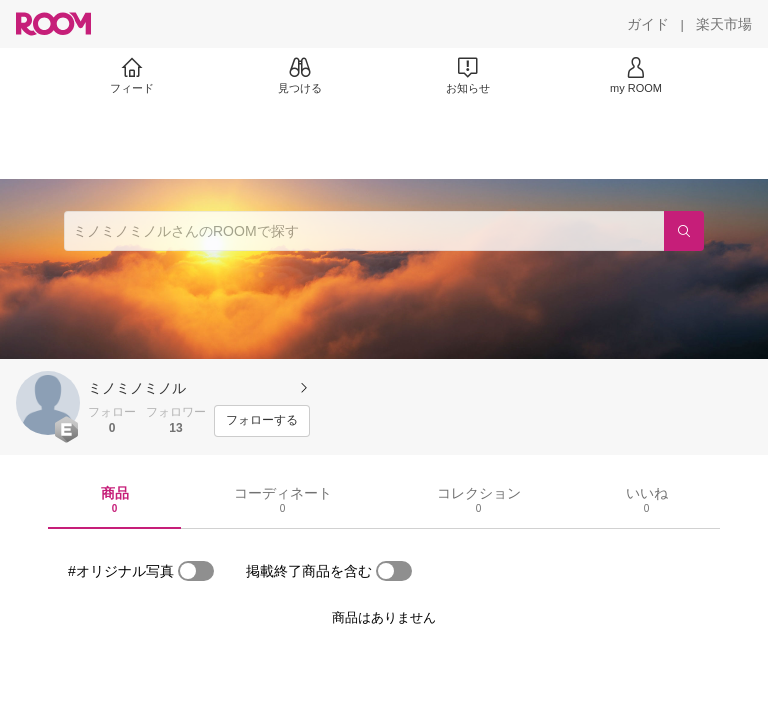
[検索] (684, 231)
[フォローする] (262, 421)
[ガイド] (648, 24)
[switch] (196, 571)
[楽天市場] (724, 24)
